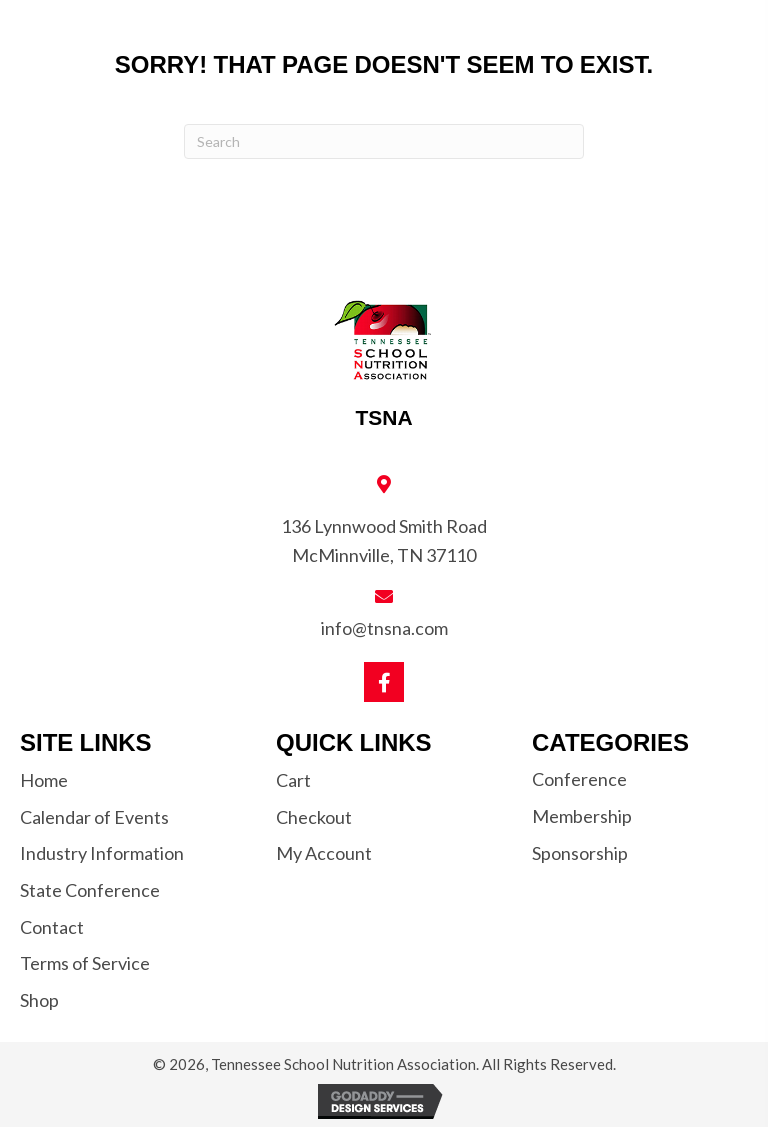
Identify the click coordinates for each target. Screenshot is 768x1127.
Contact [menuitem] (52, 927)
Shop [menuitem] (39, 1000)
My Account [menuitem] (324, 853)
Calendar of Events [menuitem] (94, 817)
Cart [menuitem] (293, 780)
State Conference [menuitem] (90, 890)
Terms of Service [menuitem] (85, 963)
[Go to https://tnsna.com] (384, 363)
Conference (579, 779)
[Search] (384, 141)
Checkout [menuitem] (314, 817)
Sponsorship (580, 853)
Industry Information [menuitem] (102, 853)
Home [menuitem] (44, 780)
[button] (384, 682)
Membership (582, 816)
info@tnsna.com (384, 628)
